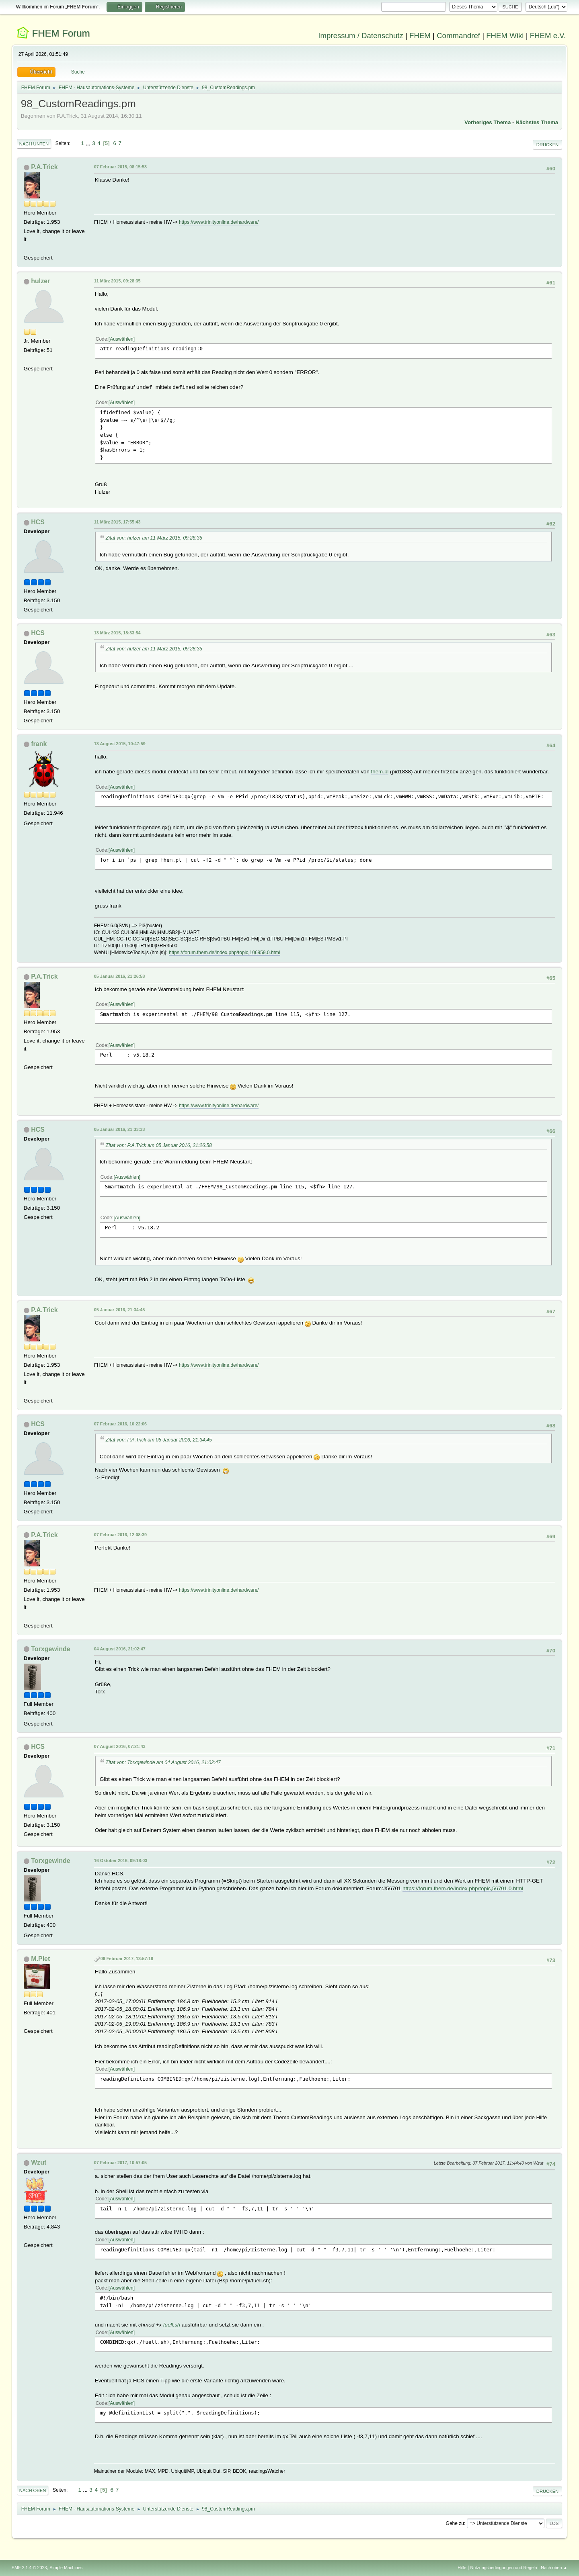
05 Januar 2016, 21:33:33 (119, 1129)
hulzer (40, 281)
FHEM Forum (61, 33)
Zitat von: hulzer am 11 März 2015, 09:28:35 (154, 538)
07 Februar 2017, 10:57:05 (120, 2162)
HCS (38, 522)
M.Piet (40, 1958)
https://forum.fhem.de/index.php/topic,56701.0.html (462, 1888)
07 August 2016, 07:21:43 (120, 1746)
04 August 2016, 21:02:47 (120, 1648)
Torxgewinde (50, 1649)
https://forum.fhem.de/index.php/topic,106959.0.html (224, 952)
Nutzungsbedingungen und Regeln (503, 2567)
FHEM (420, 35)
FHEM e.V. (548, 35)
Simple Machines (65, 2567)
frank (39, 743)
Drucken (547, 144)
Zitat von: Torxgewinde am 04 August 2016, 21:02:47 (163, 1762)
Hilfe (462, 2567)
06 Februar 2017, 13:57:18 (127, 1958)
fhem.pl (380, 772)
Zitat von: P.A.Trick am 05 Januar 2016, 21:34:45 (159, 1440)
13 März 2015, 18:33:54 (117, 632)
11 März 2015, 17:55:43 (117, 521)
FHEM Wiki (505, 35)
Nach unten (34, 143)
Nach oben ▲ (554, 2567)
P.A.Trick (44, 167)
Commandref (458, 35)
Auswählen (121, 339)
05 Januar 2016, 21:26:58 (119, 976)
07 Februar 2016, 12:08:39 (120, 1534)
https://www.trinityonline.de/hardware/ (219, 222)
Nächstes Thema (536, 122)
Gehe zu (455, 2523)
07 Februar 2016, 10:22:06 (120, 1423)
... (89, 143)
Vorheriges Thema (487, 122)
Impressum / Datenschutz (360, 35)
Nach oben (32, 2490)
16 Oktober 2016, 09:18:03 (120, 1860)
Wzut (38, 2162)
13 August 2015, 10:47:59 (120, 743)
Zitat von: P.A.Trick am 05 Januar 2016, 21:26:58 (159, 1145)
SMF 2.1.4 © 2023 (29, 2567)
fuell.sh (171, 2325)
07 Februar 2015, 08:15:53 (120, 166)
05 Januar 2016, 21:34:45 (119, 1309)
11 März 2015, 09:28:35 (117, 280)
